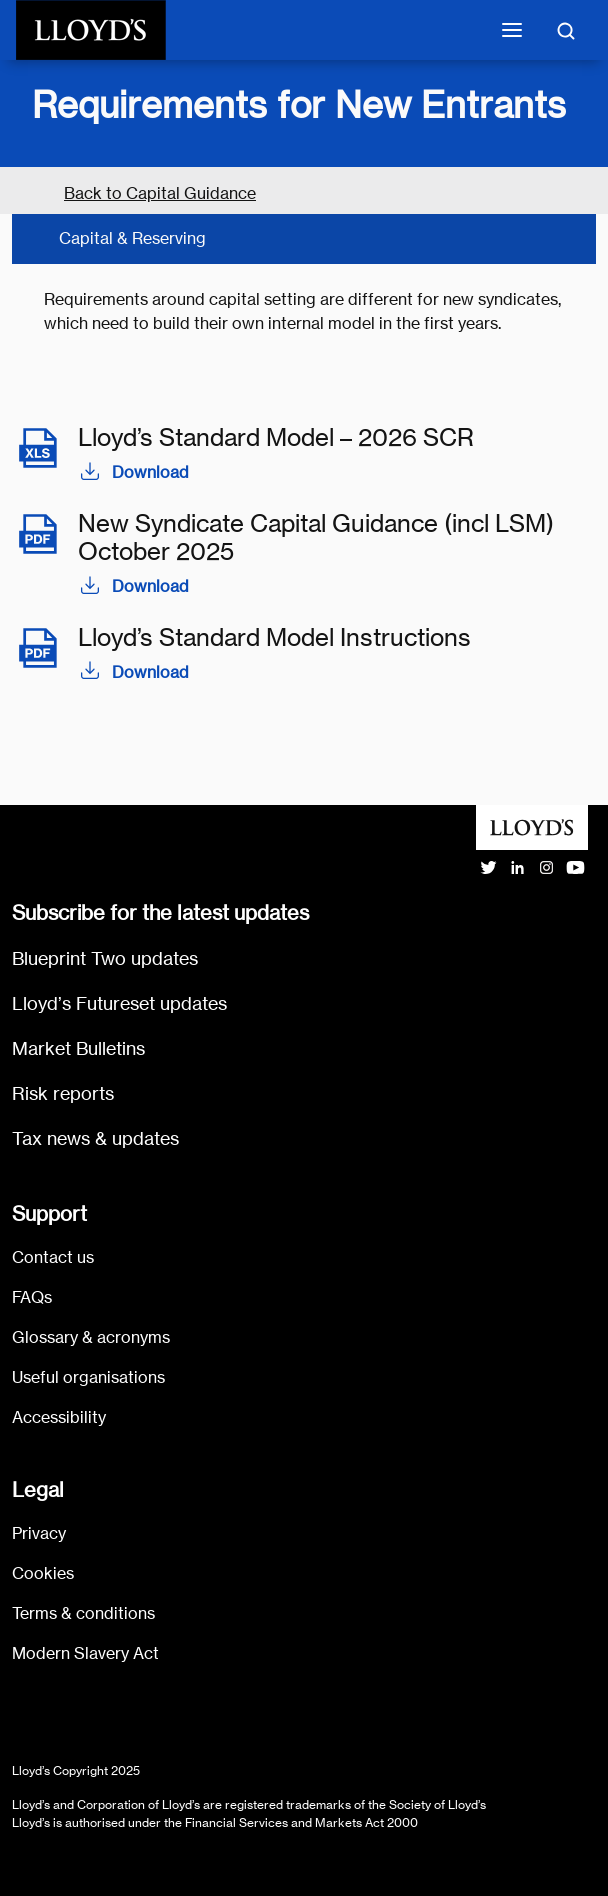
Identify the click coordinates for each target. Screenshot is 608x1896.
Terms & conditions (83, 1613)
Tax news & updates (95, 1138)
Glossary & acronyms (91, 1337)
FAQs (32, 1297)
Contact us (53, 1257)
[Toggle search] (566, 30)
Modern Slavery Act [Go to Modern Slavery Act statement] (85, 1653)
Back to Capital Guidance (160, 193)
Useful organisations (88, 1377)
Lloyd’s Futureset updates (119, 1003)
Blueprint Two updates (105, 958)
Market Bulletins (78, 1048)
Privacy (39, 1533)
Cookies (43, 1573)
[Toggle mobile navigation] (512, 30)
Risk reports (63, 1093)
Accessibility (59, 1417)
